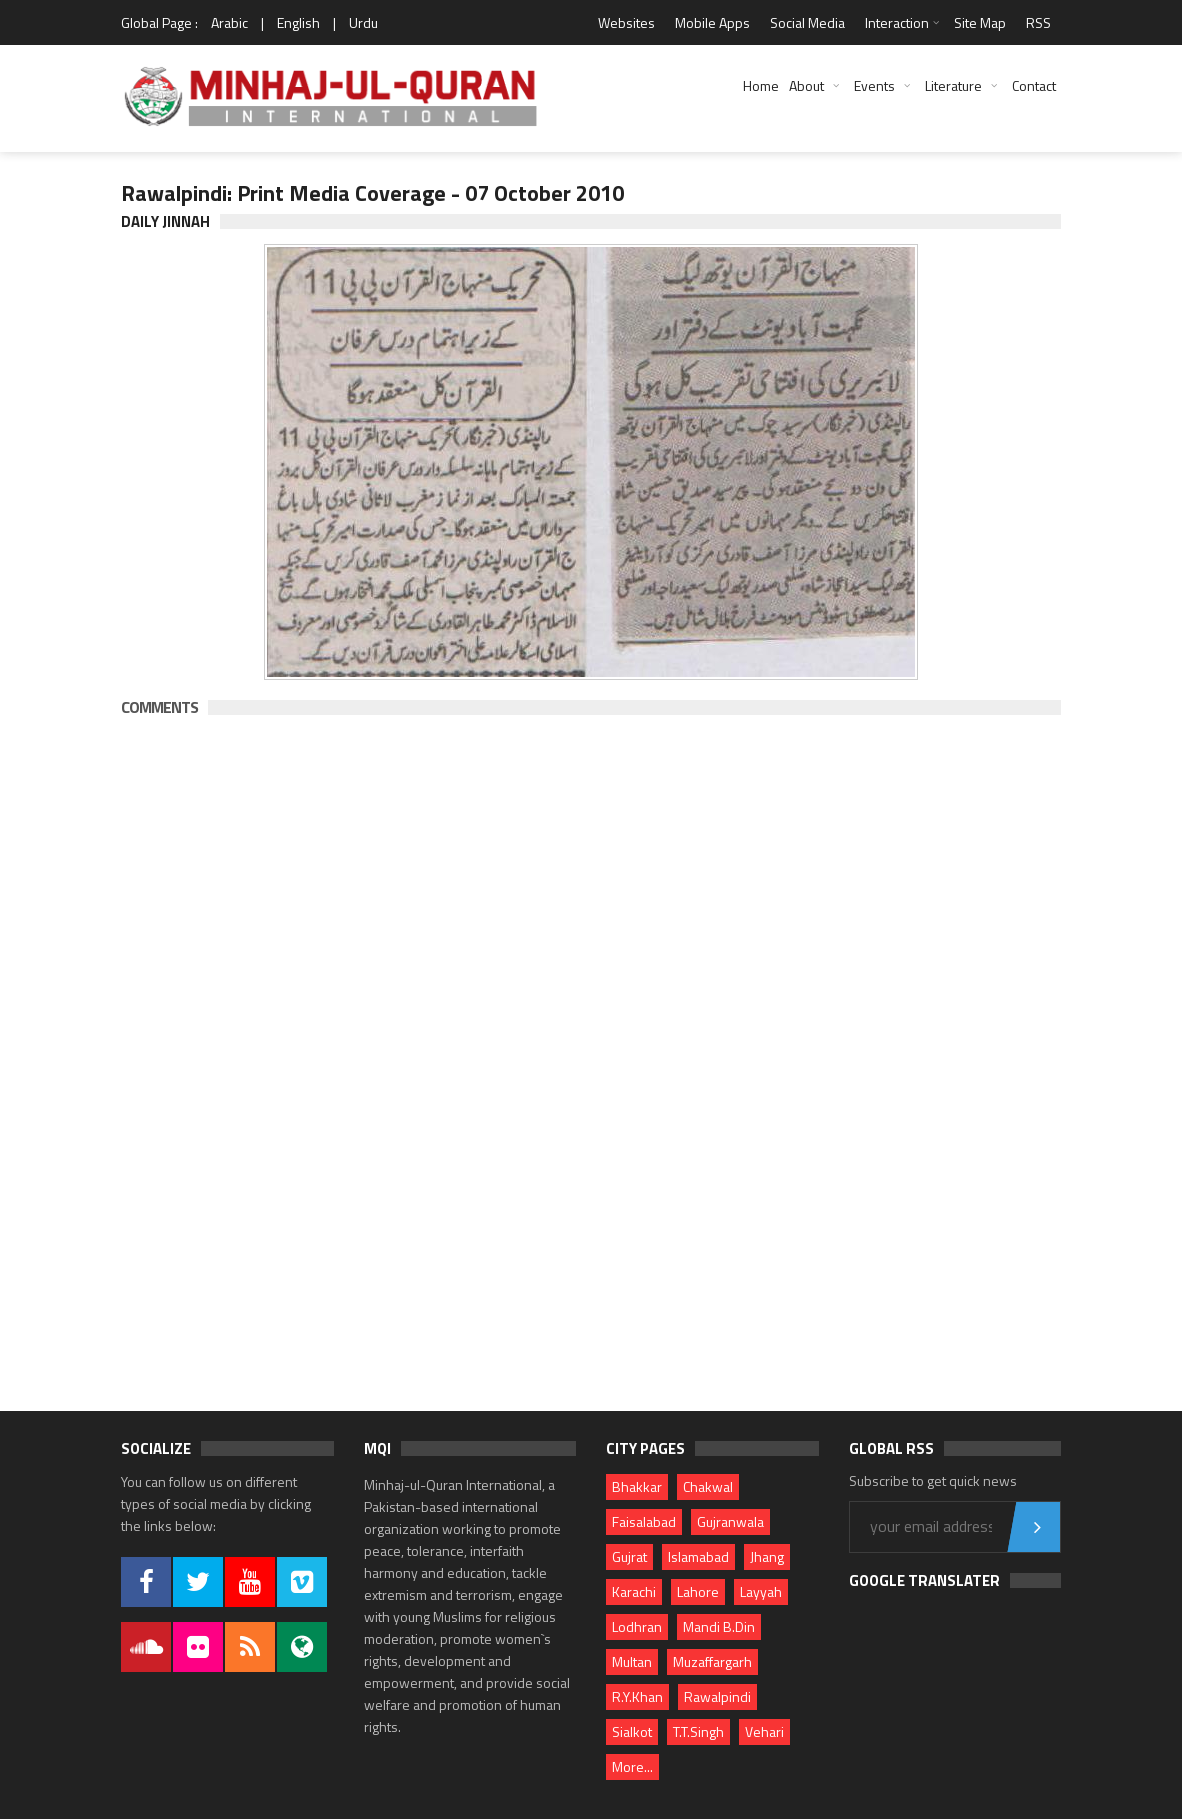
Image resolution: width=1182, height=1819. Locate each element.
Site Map (980, 22)
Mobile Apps (712, 22)
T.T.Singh (698, 1731)
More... (632, 1766)
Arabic (229, 22)
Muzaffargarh (712, 1661)
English (298, 22)
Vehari (764, 1731)
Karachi (634, 1591)
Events (874, 85)
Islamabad (698, 1556)
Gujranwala (730, 1521)
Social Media (807, 22)
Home (761, 85)
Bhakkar (637, 1486)
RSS (1038, 22)
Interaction (897, 22)
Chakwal (708, 1486)
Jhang (767, 1556)
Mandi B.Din (719, 1626)
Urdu (363, 22)
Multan (632, 1661)
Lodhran (637, 1626)
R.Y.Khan (637, 1696)
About (806, 85)
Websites (626, 22)
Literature (953, 85)
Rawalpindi (717, 1696)
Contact (1034, 85)
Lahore (698, 1591)
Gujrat (629, 1556)
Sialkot (632, 1731)
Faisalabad (644, 1521)
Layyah (761, 1591)
